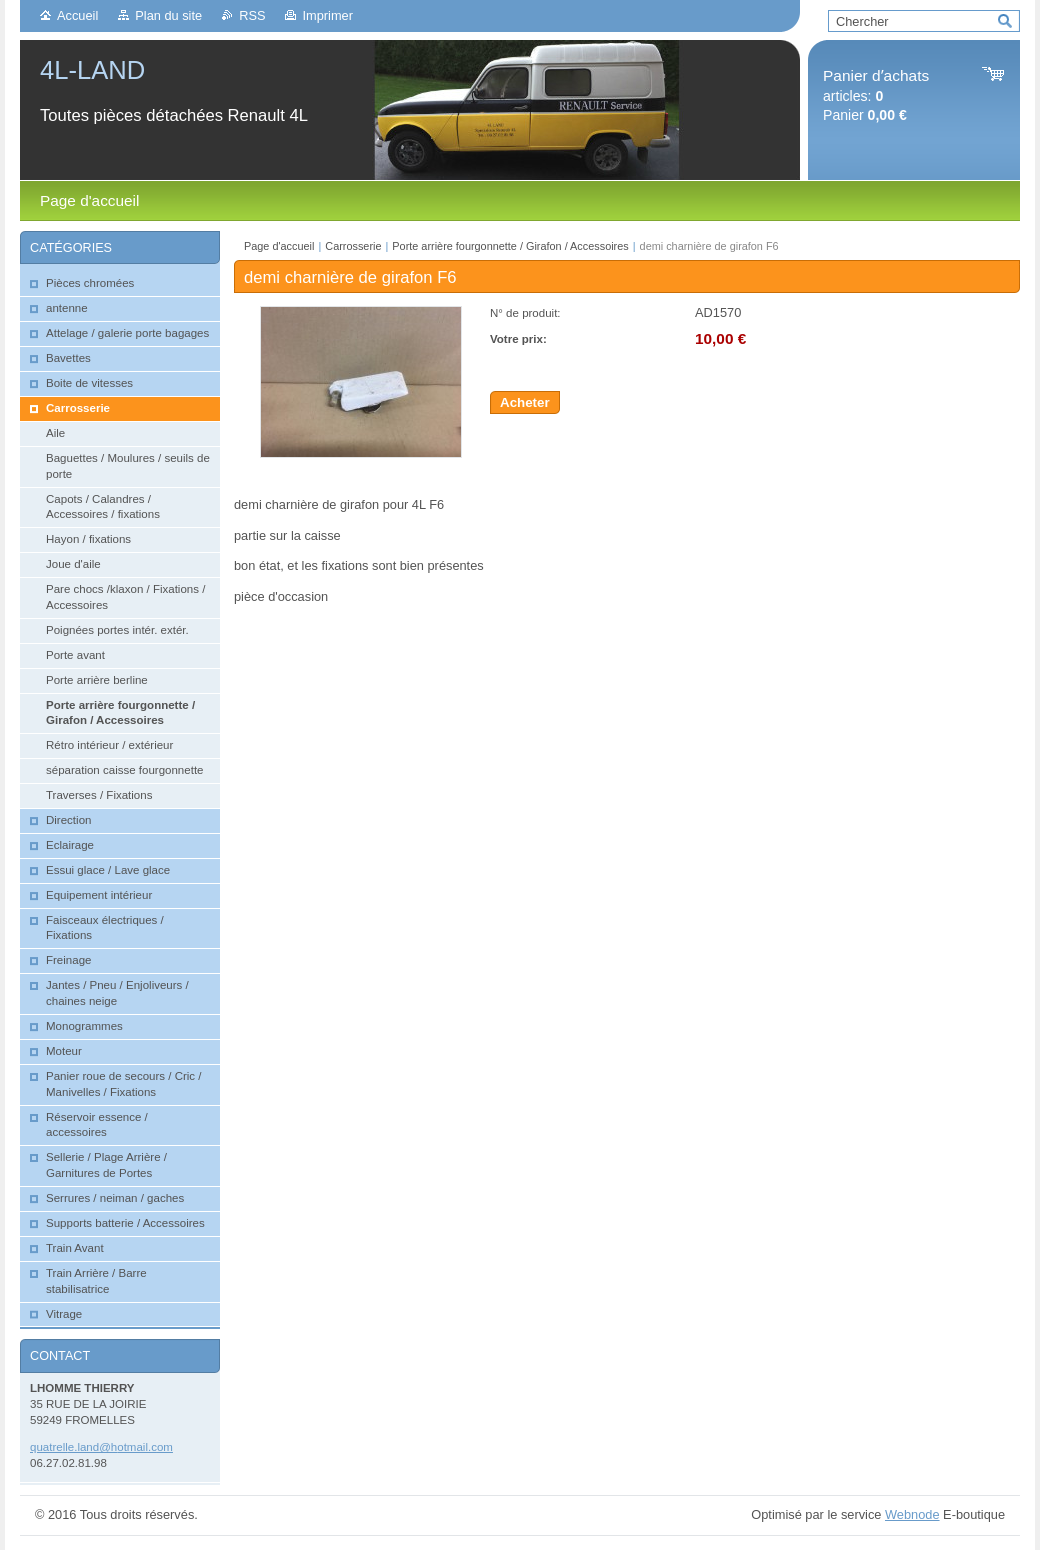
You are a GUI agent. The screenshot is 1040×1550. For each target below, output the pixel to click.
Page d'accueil (279, 246)
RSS (252, 15)
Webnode (912, 1514)
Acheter (525, 402)
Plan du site (168, 15)
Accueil (77, 15)
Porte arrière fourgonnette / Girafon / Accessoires (510, 246)
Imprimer (327, 15)
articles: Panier (876, 95)
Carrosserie (353, 246)
